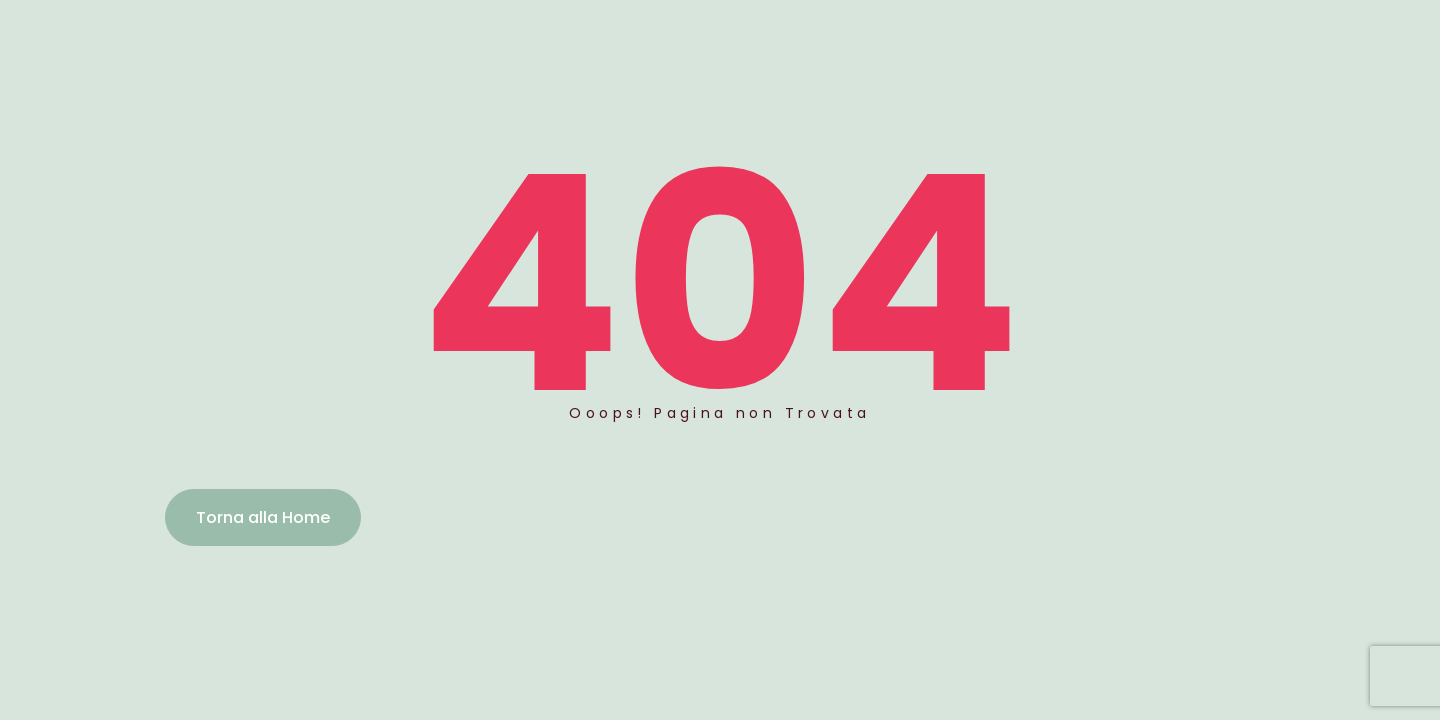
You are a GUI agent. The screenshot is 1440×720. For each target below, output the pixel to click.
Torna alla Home (263, 517)
